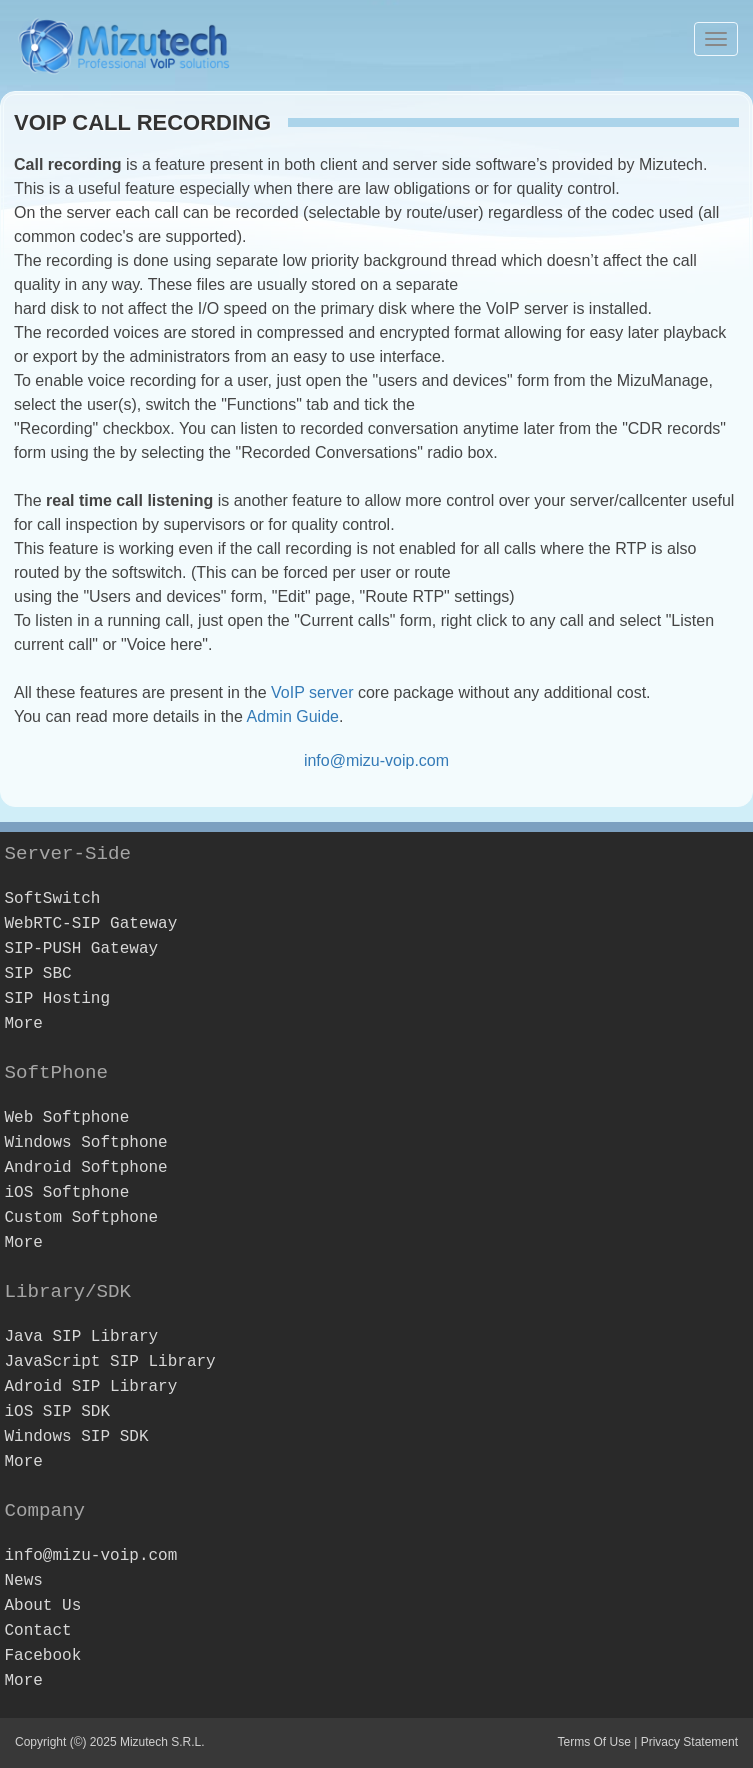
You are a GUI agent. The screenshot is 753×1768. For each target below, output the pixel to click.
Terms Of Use (593, 1742)
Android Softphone (85, 1168)
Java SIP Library (81, 1337)
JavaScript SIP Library (109, 1362)
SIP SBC (37, 974)
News (23, 1581)
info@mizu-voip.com (376, 760)
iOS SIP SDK (57, 1412)
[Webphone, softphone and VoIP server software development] (125, 42)
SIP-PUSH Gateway (81, 949)
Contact (37, 1631)
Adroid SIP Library (90, 1387)
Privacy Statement (689, 1742)
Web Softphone (66, 1118)
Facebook (42, 1656)
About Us (42, 1606)
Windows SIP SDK (76, 1437)
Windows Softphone (85, 1143)
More (23, 1024)
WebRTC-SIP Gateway (90, 924)
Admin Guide (292, 716)
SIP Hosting (57, 999)
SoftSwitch (52, 899)
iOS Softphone (66, 1193)
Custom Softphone (81, 1218)
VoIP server (312, 692)
